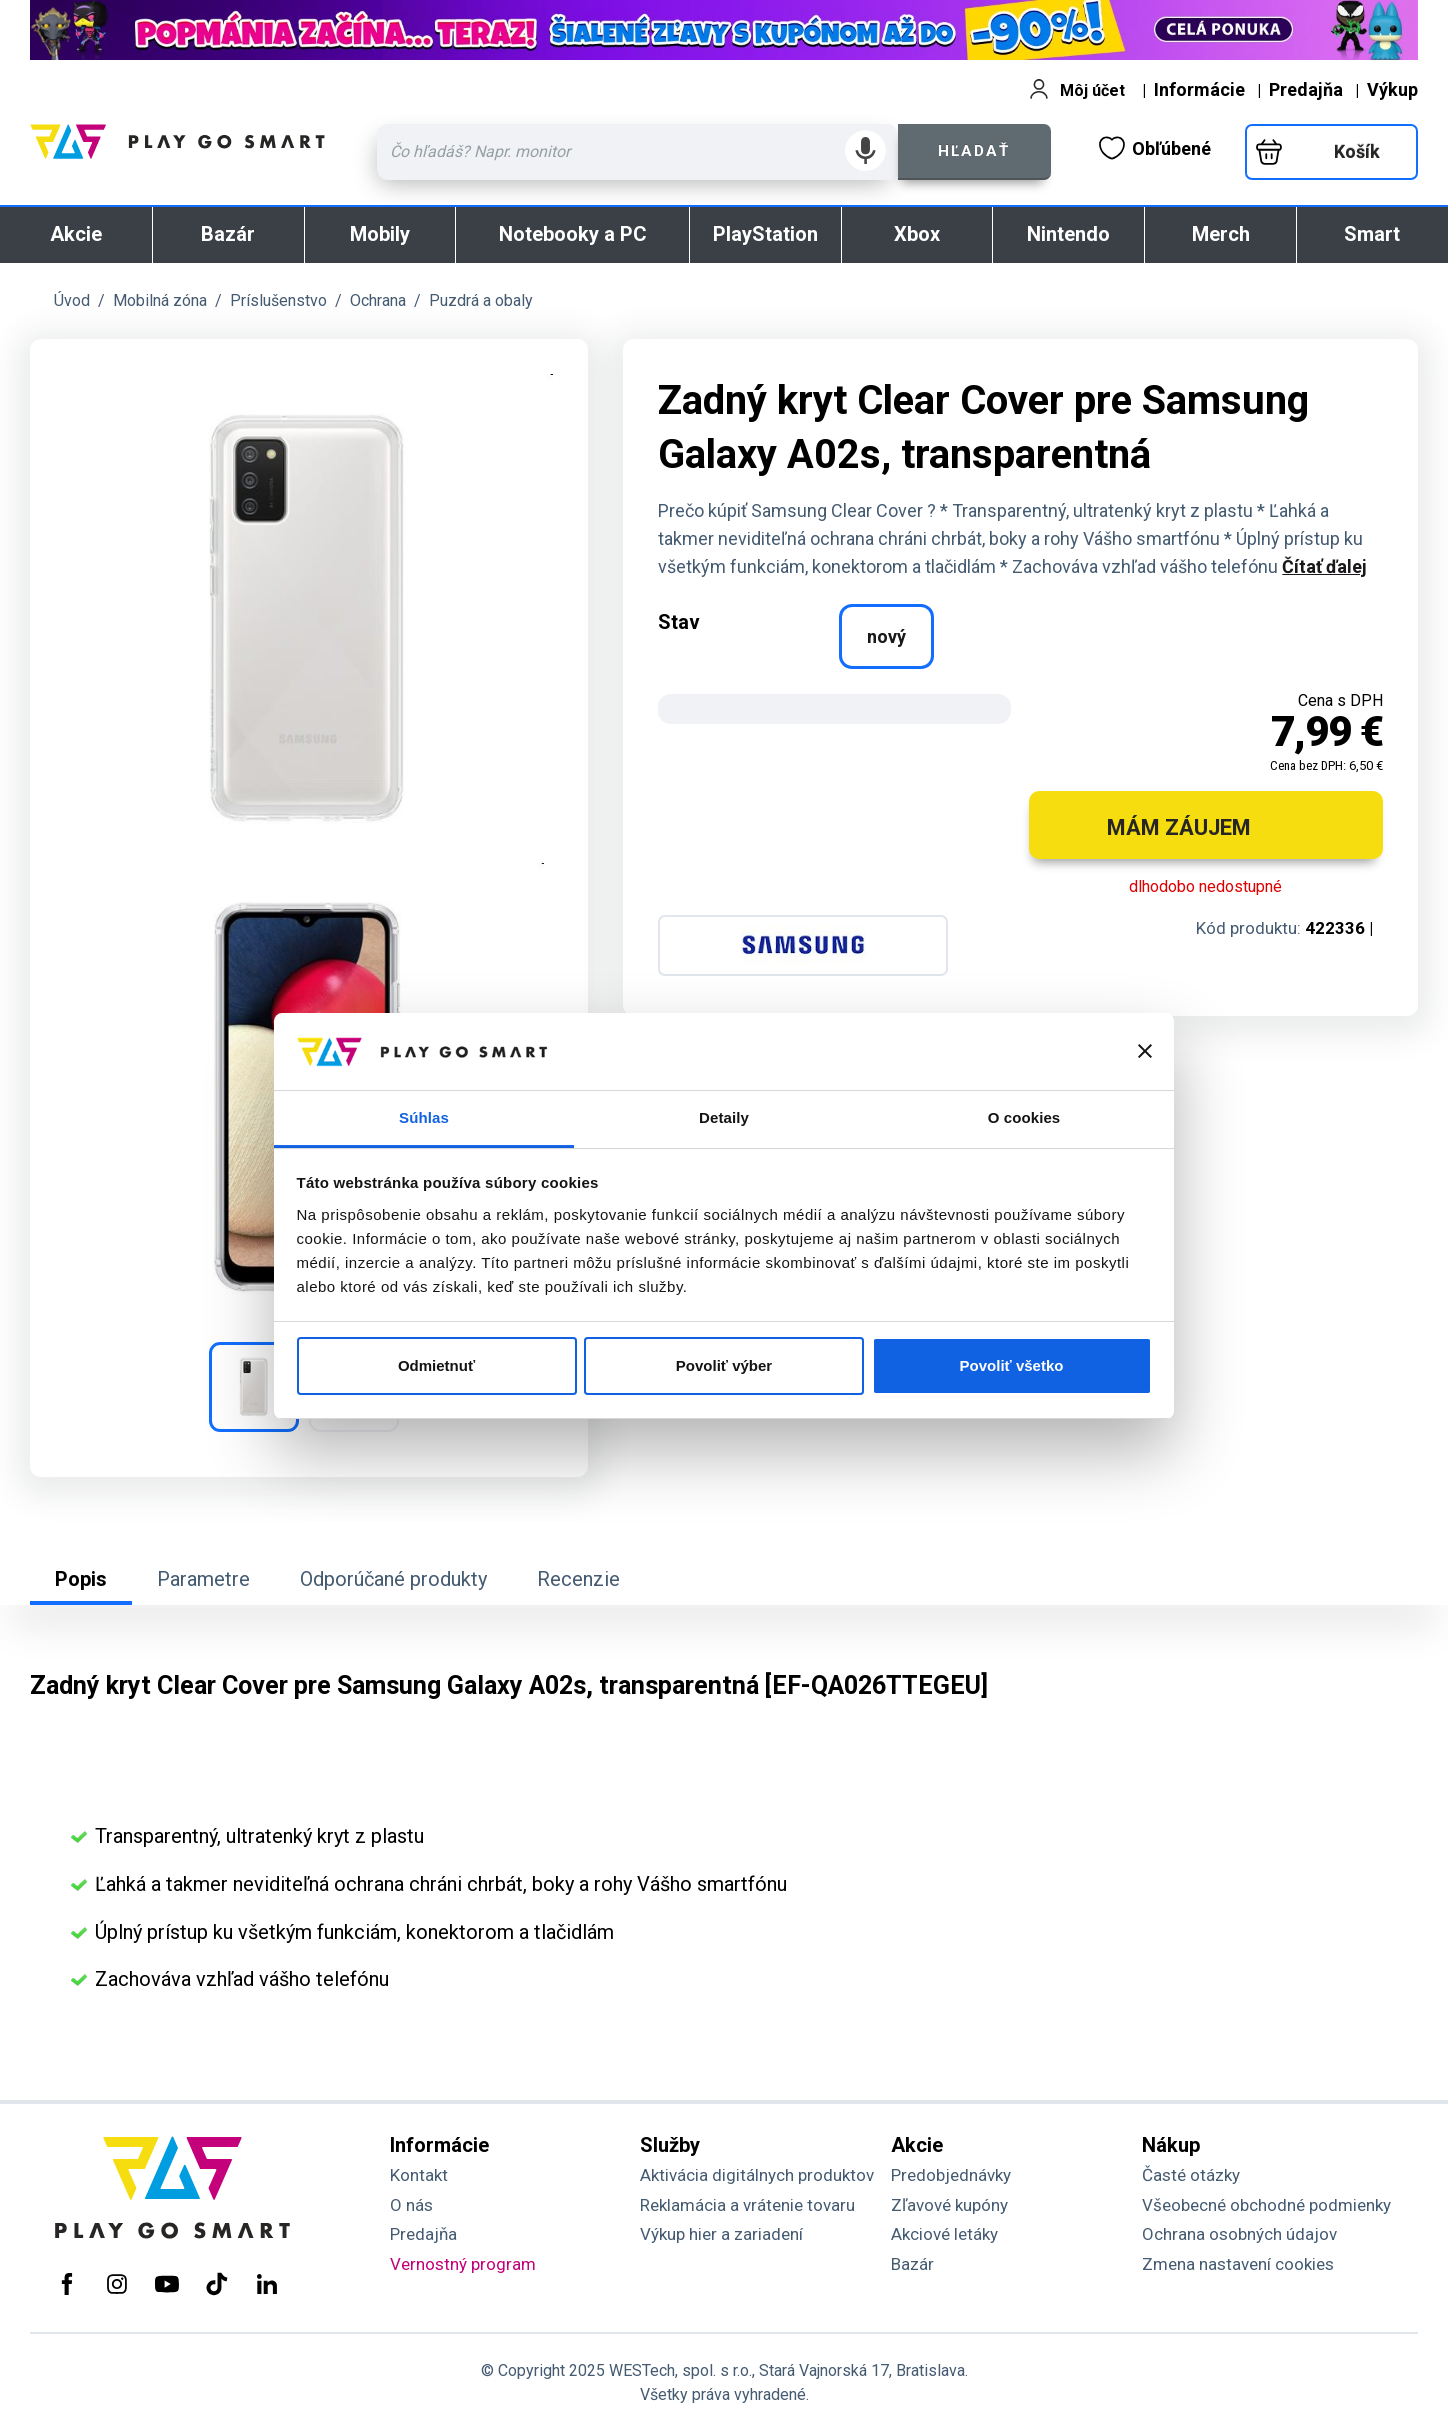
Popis (81, 1579)
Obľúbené (1155, 148)
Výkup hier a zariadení (721, 2234)
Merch (1221, 234)
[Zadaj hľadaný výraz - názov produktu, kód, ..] (637, 152)
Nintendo (1068, 234)
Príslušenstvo (278, 300)
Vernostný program (463, 2264)
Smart (1372, 234)
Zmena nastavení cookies (1238, 2264)
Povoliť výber (724, 1365)
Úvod (72, 300)
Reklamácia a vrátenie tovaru (747, 2205)
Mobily (380, 234)
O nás (411, 2205)
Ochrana (378, 300)
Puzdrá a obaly (481, 300)
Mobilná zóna (160, 300)
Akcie (76, 234)
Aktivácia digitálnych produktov (757, 2175)
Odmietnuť (436, 1365)
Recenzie (578, 1579)
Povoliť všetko (1012, 1365)
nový (886, 636)
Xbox (917, 234)
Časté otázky (1191, 2175)
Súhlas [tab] (424, 1117)
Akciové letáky (944, 2234)
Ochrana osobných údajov (1239, 2234)
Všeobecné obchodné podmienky (1266, 2205)
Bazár (228, 234)
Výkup (1392, 89)
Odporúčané (393, 1579)
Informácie (1199, 89)
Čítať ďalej (1324, 566)
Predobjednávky (951, 2175)
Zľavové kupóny (949, 2205)
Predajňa (1306, 89)
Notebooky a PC (573, 234)
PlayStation (765, 234)
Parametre (203, 1579)
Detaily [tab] (724, 1117)
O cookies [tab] (1024, 1117)
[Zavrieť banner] (1145, 1051)
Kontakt (419, 2175)
